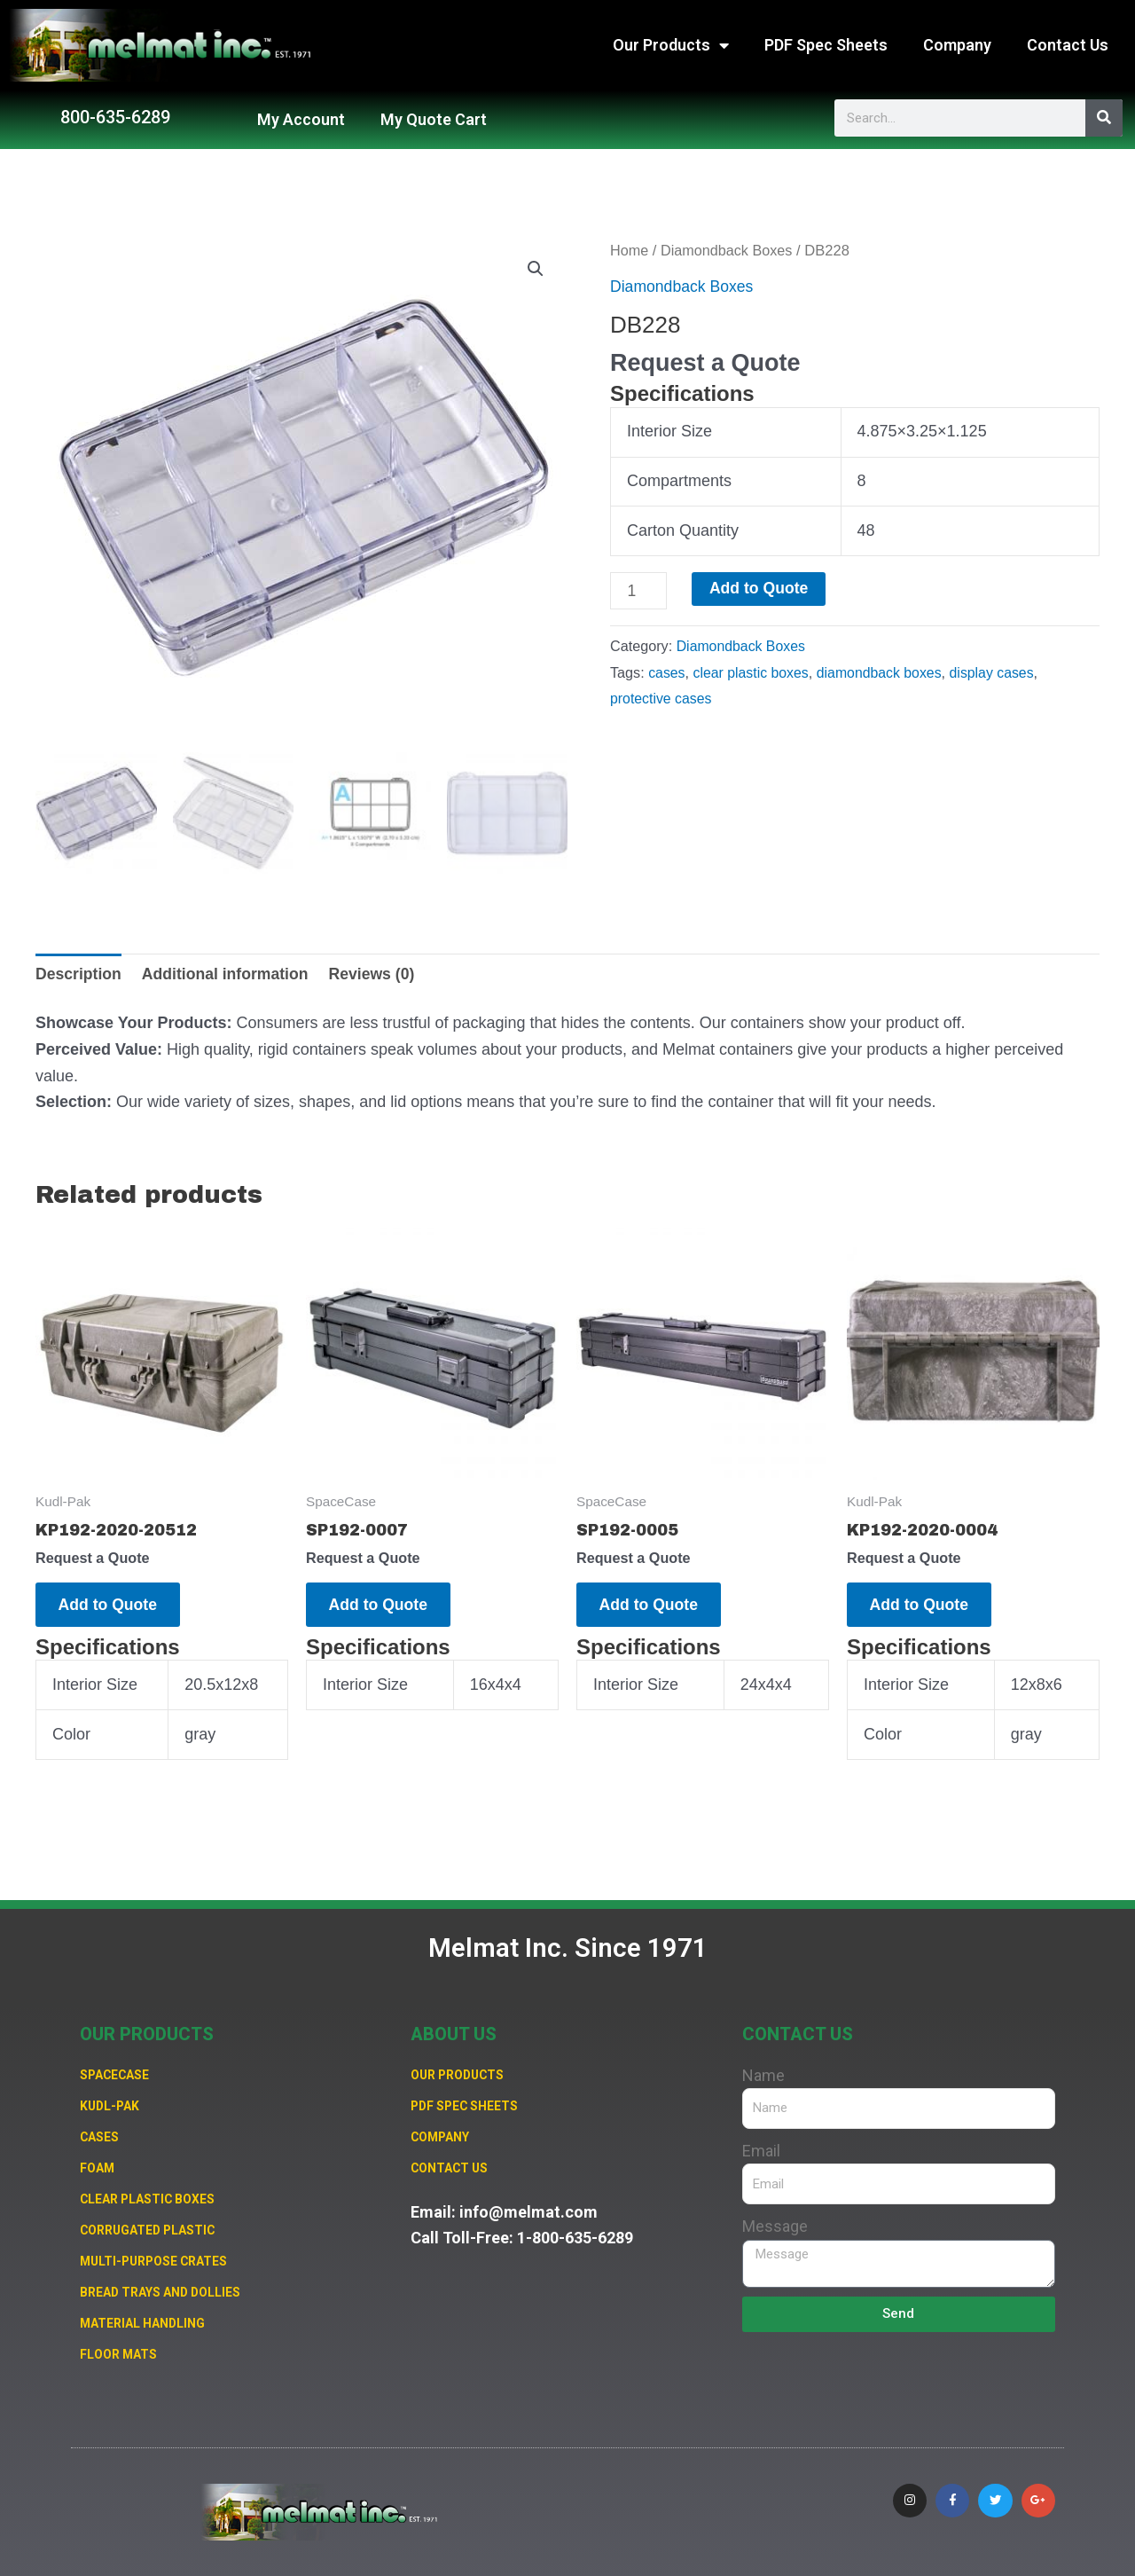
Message (775, 2220)
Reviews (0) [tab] (378, 969)
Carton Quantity (683, 529)
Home (629, 250)
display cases (999, 672)
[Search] (1104, 118)
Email (761, 2144)
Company (957, 44)
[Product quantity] (639, 590)
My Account (301, 119)
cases (666, 672)
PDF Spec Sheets (826, 44)
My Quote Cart (433, 119)
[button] (536, 270)
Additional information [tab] (229, 969)
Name (763, 2069)
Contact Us (1067, 44)
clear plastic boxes (752, 672)
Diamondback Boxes (728, 250)
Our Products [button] (671, 45)
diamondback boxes (884, 672)
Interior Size (669, 431)
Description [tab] (79, 969)
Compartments (679, 481)
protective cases (662, 699)
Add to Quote (760, 589)
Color (71, 1735)
